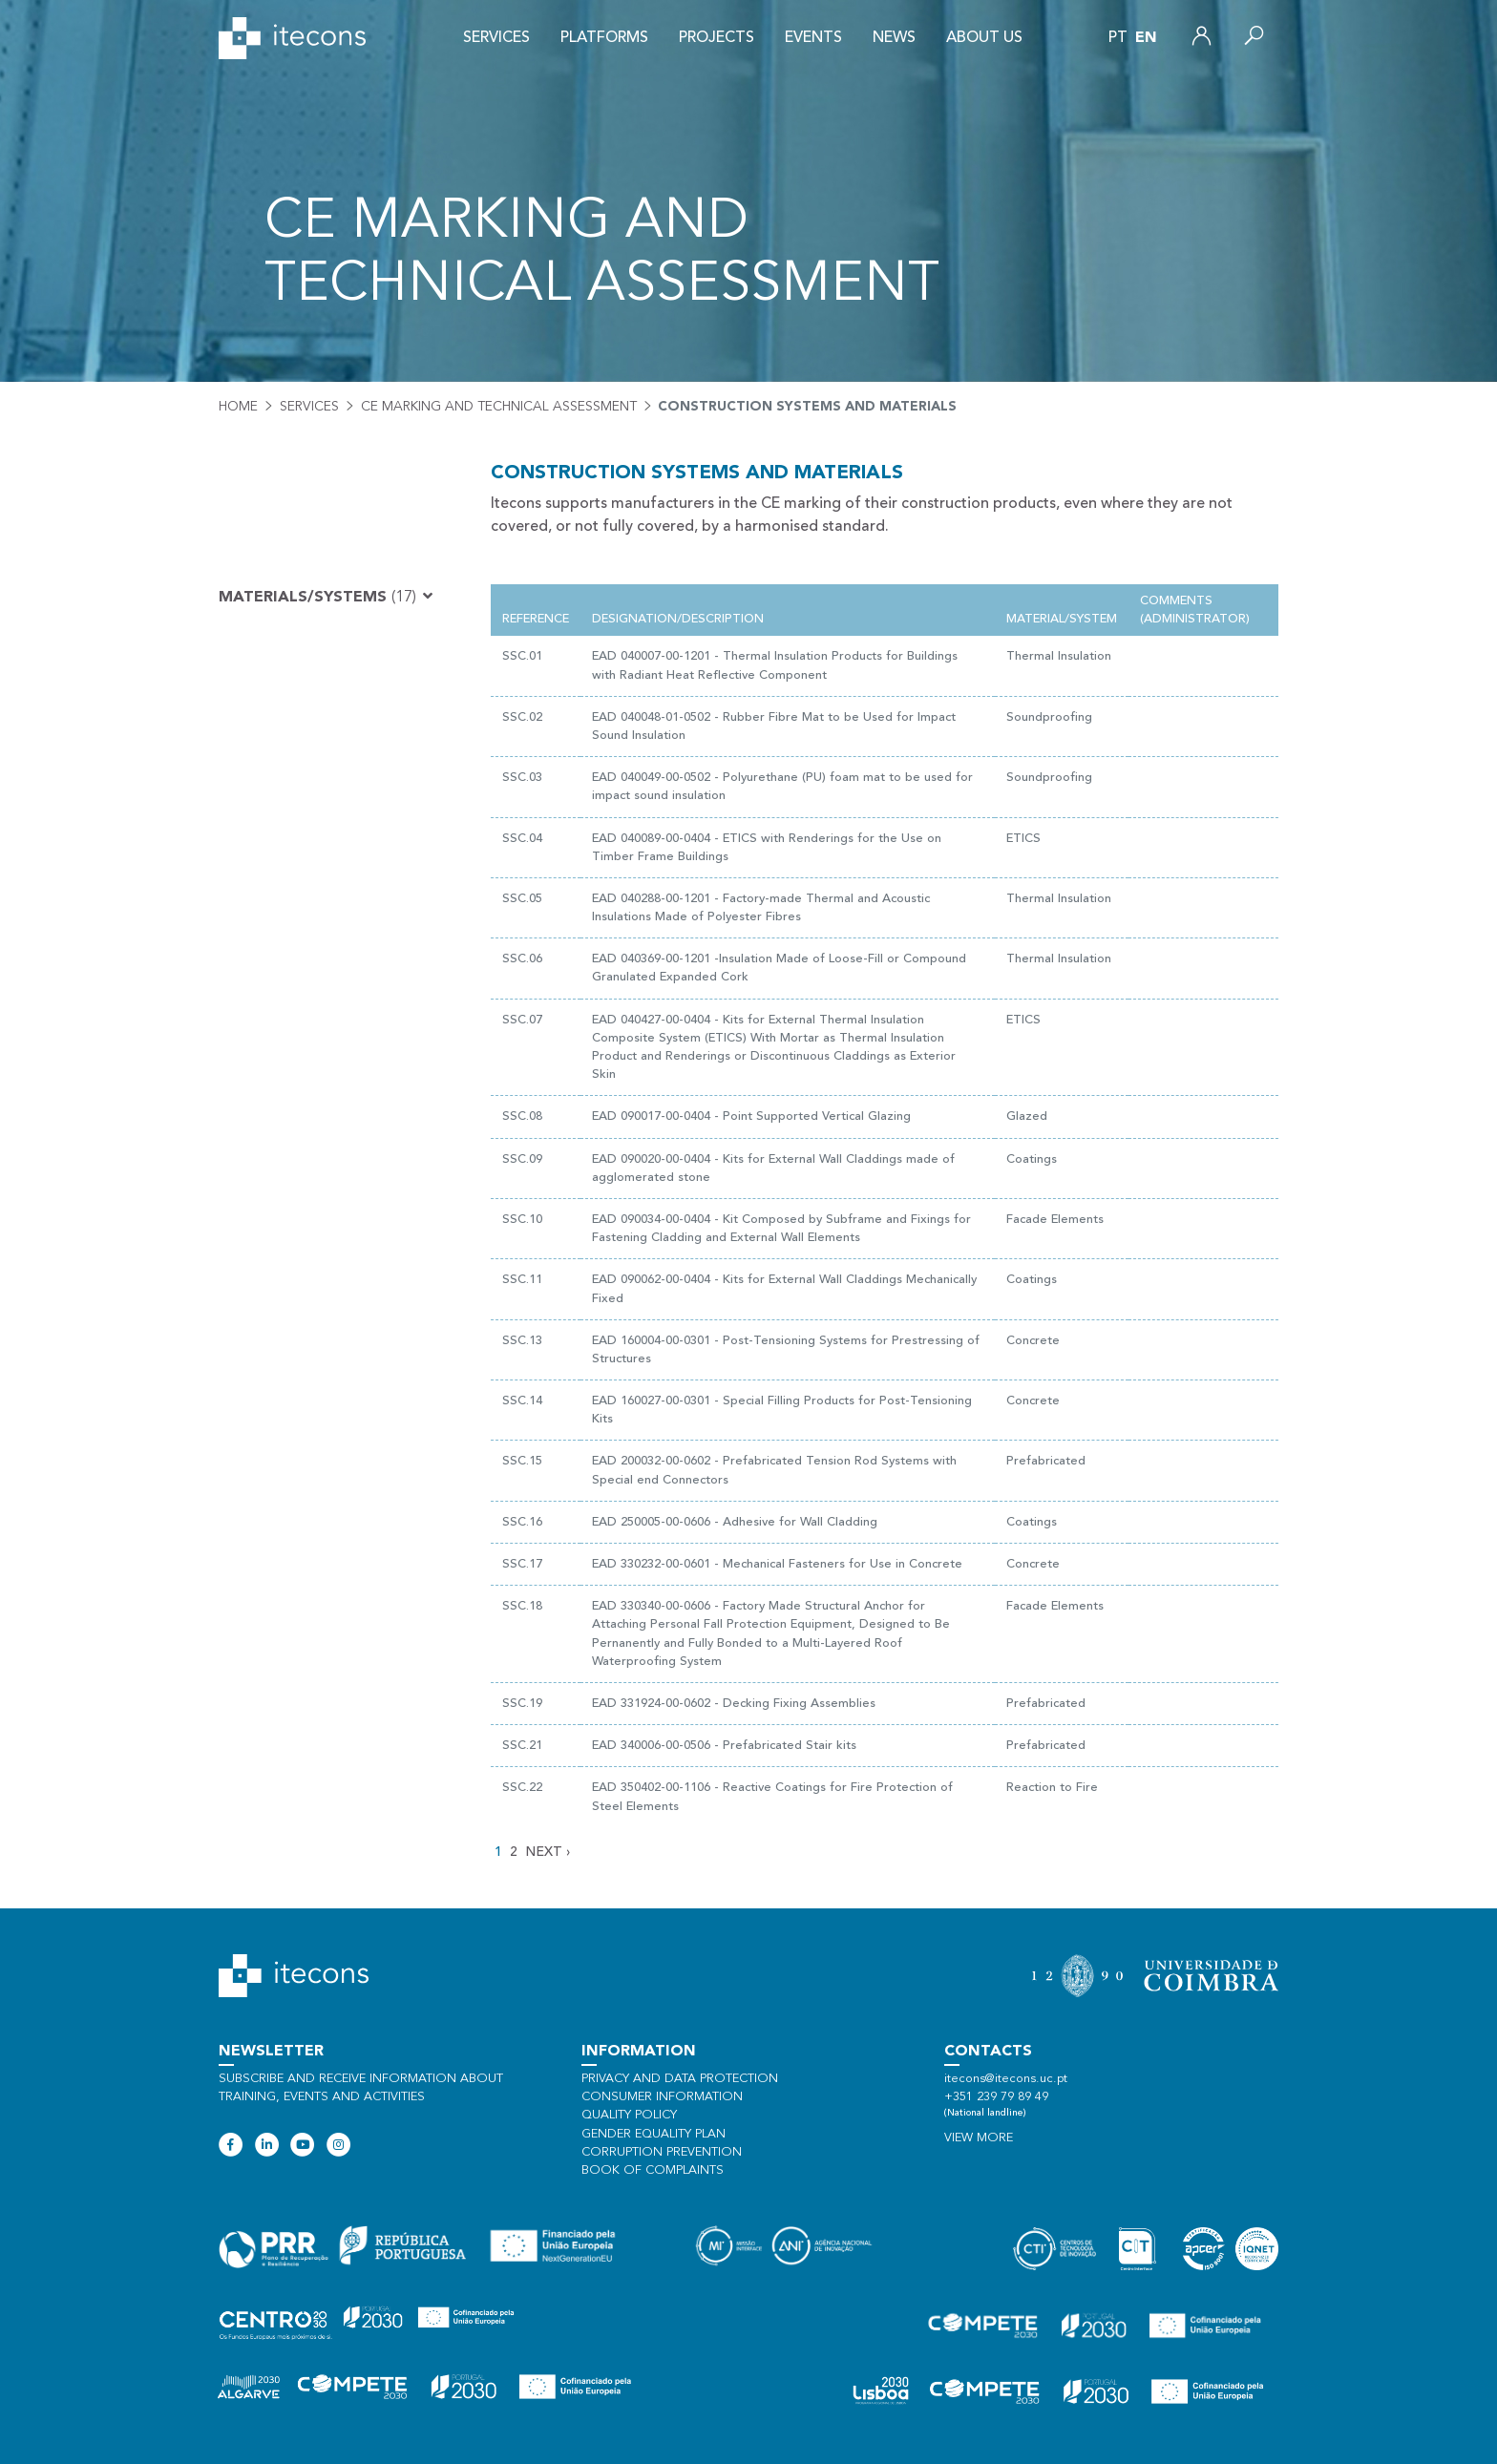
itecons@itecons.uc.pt (1005, 2079)
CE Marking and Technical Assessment (499, 406)
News (894, 38)
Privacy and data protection (679, 2079)
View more (978, 2138)
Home (238, 406)
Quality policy (629, 2115)
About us (984, 38)
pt (1118, 38)
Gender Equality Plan (653, 2134)
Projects (716, 38)
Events (813, 38)
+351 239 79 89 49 (996, 2097)
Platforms (604, 38)
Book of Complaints (652, 2170)
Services (496, 38)
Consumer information (662, 2097)
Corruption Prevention (661, 2152)
